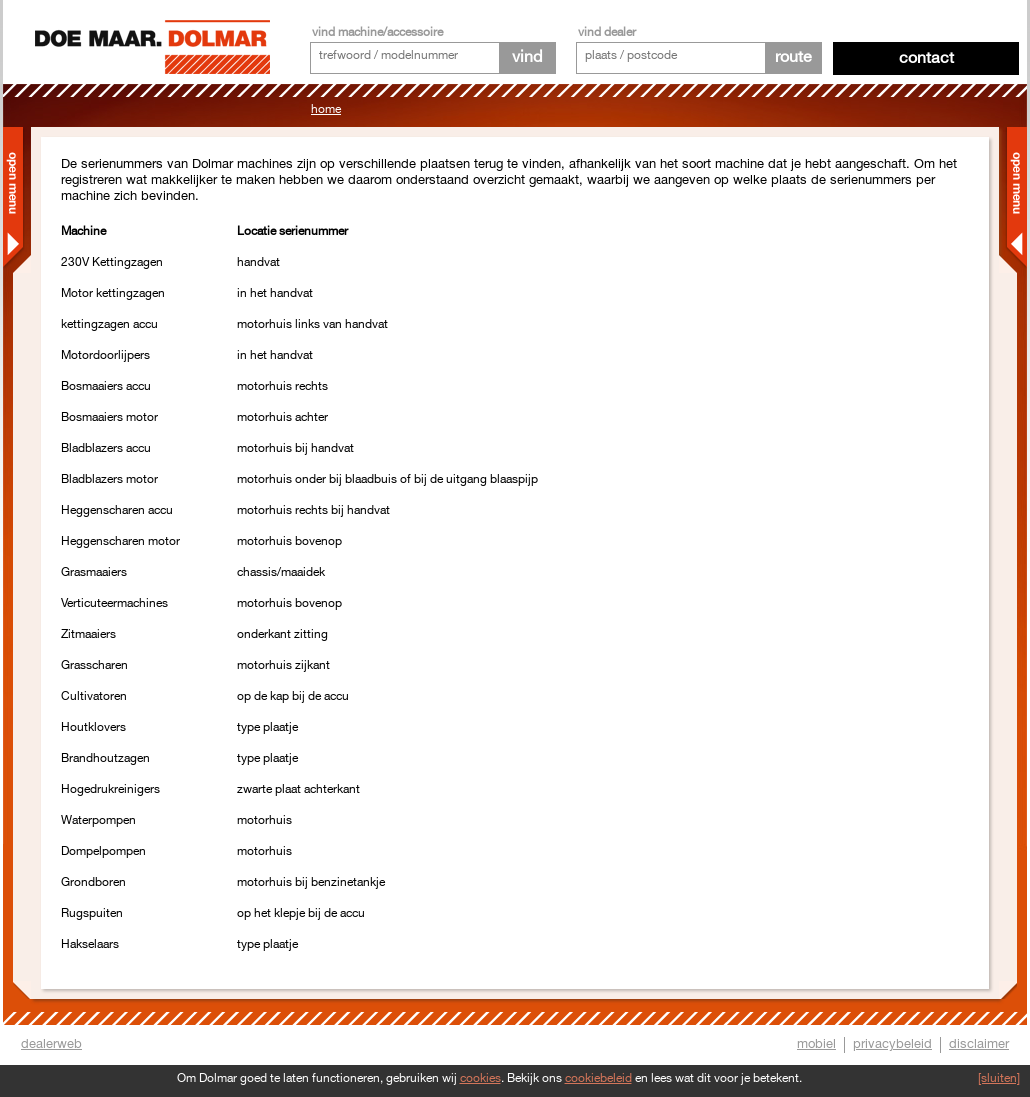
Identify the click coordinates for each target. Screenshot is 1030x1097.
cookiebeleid (598, 1078)
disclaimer (979, 1044)
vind (527, 57)
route (793, 57)
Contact (926, 58)
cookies (480, 1078)
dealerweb (51, 1044)
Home (326, 109)
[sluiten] (999, 1078)
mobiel (816, 1044)
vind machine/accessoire (377, 32)
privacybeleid (892, 1044)
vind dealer (607, 32)
